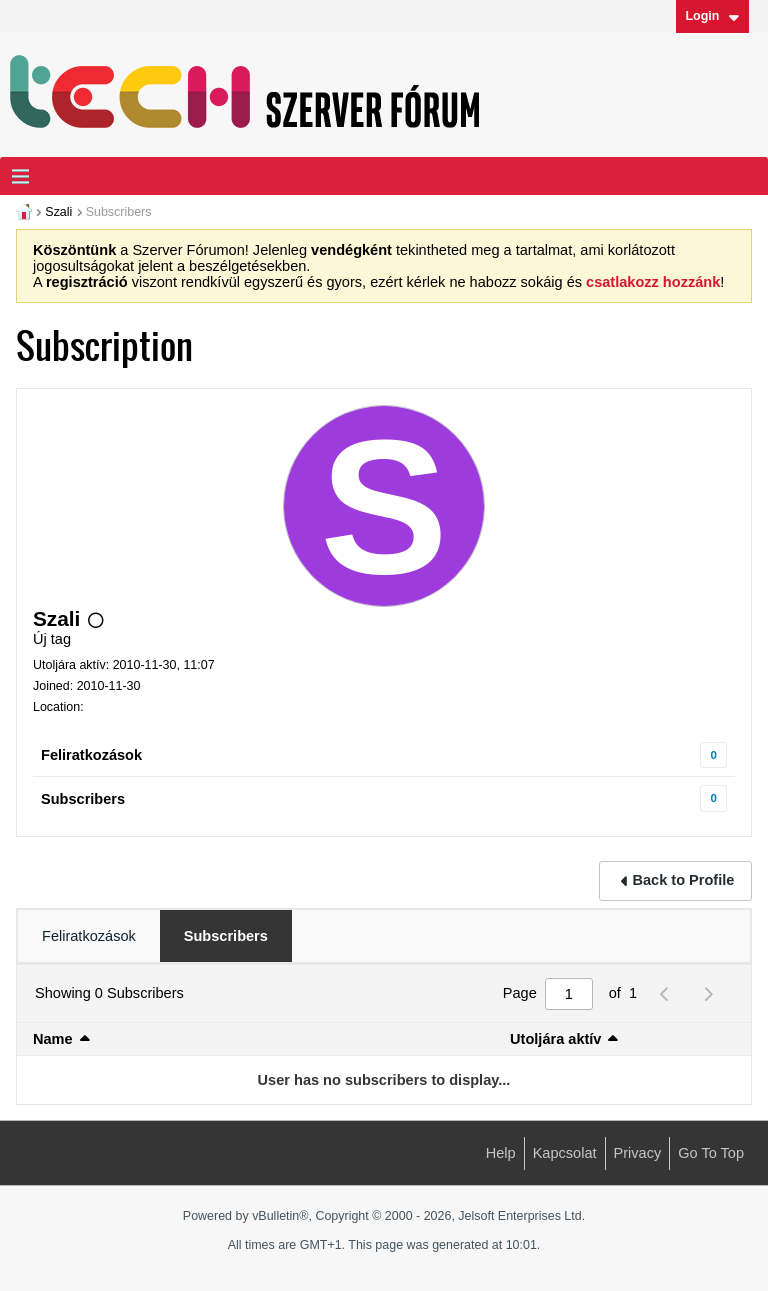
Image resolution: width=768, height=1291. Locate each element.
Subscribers (83, 799)
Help (501, 1153)
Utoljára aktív (555, 1039)
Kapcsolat (565, 1153)
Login (712, 16)
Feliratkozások (91, 755)
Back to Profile (684, 880)
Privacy (638, 1153)
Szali (58, 212)
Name (53, 1039)
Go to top (711, 1153)
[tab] (89, 936)
